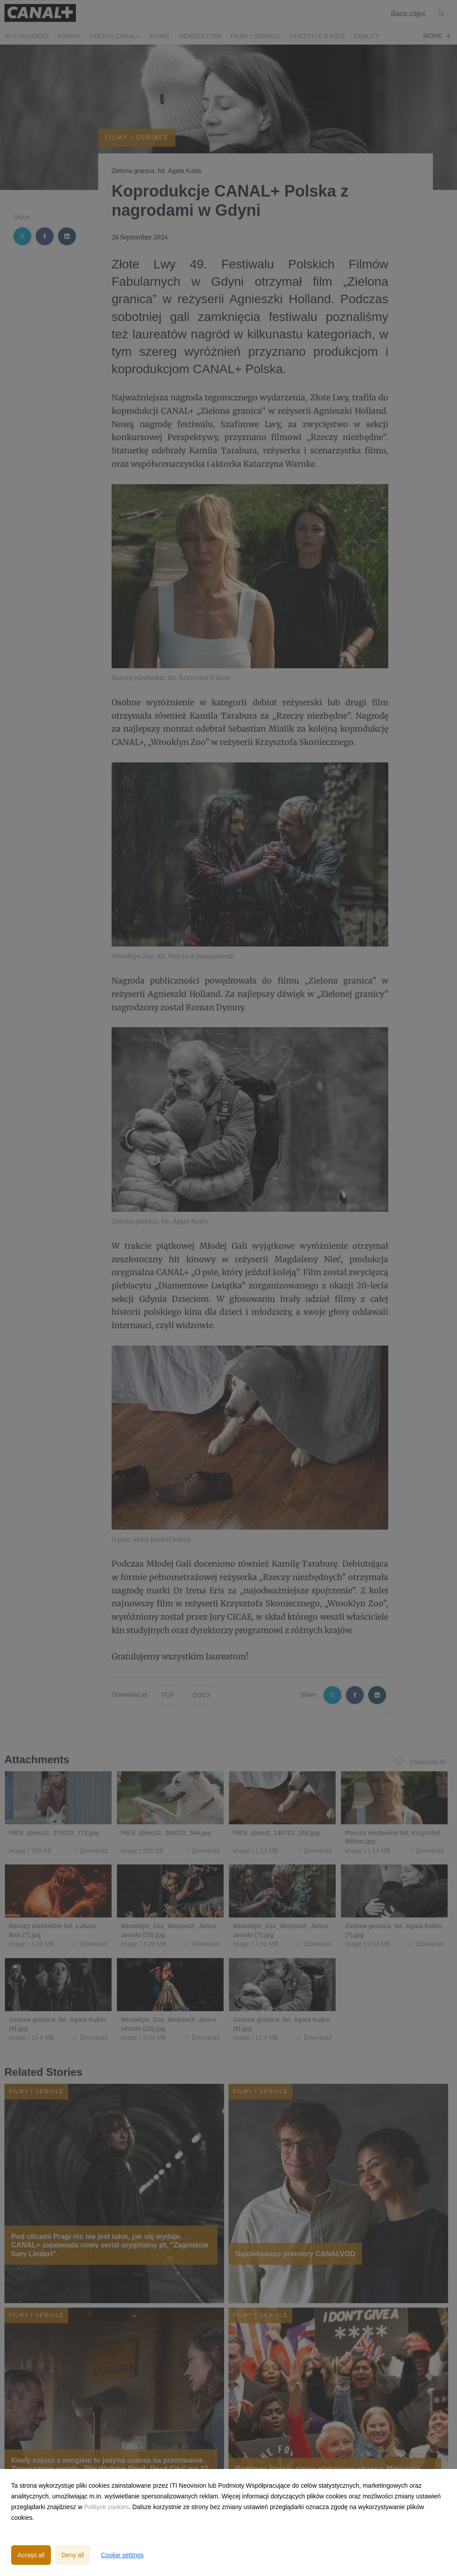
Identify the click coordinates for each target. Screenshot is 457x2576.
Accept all (31, 2555)
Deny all (73, 2555)
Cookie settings (122, 2555)
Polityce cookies (106, 2506)
